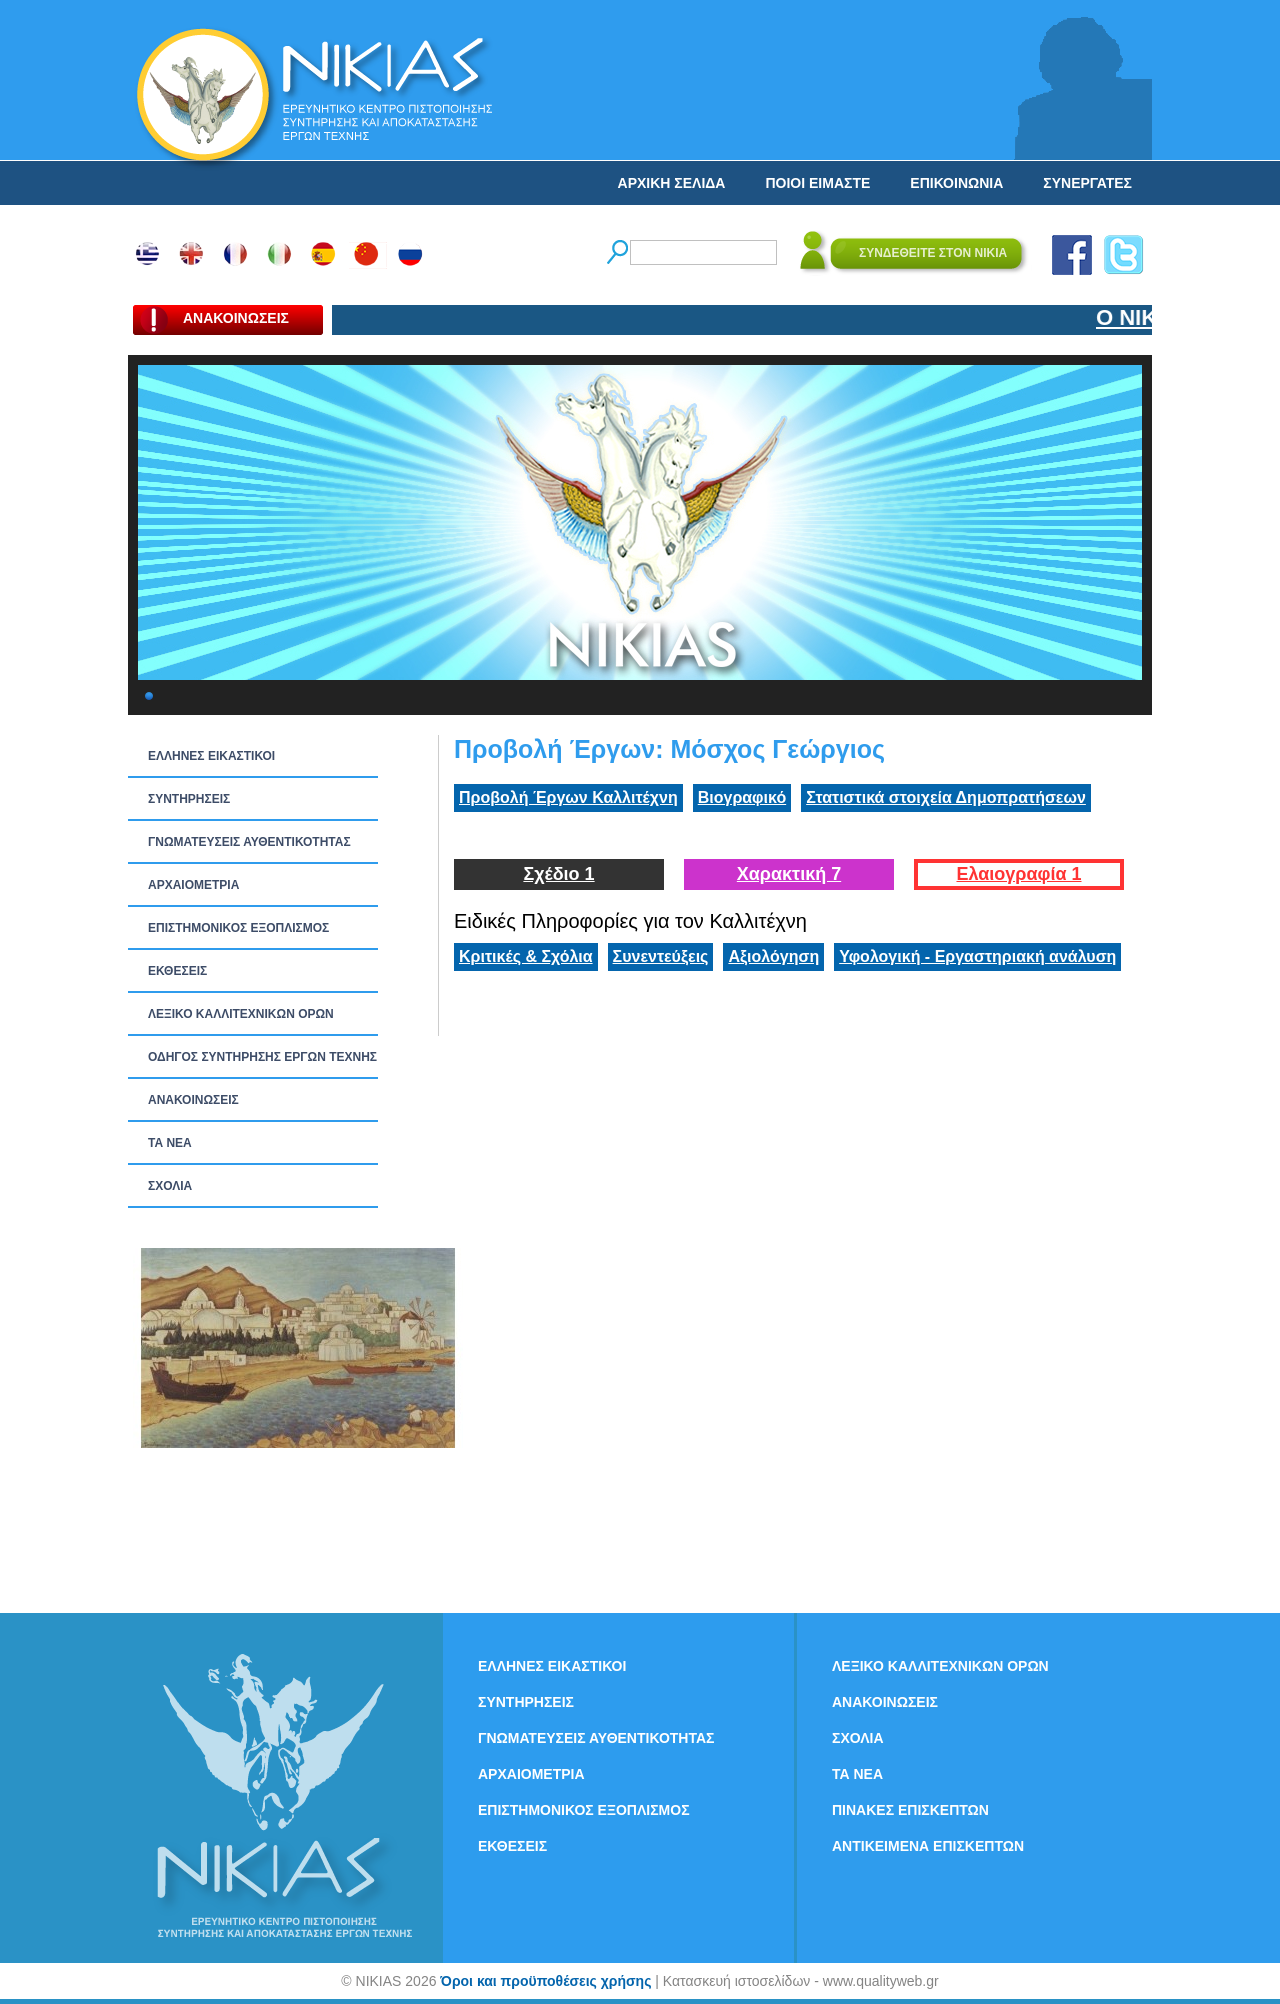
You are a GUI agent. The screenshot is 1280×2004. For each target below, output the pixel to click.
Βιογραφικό (742, 797)
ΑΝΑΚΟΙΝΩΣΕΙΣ (193, 1100)
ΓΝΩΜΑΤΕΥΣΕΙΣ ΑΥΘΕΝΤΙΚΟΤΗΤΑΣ (249, 842)
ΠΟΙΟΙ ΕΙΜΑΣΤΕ (817, 183)
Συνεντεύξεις (661, 956)
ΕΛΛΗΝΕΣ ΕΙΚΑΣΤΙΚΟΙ (211, 756)
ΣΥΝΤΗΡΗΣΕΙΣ (189, 799)
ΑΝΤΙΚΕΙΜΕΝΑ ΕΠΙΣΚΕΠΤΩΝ (928, 1846)
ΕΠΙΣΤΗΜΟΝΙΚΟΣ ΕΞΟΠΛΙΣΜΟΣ (238, 928)
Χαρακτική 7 (789, 874)
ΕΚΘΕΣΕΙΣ (177, 971)
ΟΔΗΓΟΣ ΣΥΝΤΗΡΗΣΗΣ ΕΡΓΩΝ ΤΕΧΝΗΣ (262, 1057)
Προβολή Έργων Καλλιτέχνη (568, 797)
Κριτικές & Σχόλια (526, 956)
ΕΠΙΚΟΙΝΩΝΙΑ (956, 183)
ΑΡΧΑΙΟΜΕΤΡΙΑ (193, 885)
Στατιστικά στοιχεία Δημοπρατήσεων (946, 797)
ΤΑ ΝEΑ (170, 1143)
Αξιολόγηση (773, 956)
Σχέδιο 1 (558, 874)
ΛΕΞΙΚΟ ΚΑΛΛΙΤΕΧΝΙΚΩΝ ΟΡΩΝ (241, 1014)
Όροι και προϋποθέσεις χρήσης (545, 1981)
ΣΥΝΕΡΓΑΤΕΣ (1087, 183)
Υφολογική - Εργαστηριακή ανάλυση (977, 956)
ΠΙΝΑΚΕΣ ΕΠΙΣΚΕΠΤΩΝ (910, 1810)
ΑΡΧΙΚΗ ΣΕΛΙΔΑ (672, 183)
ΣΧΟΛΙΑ (170, 1186)
